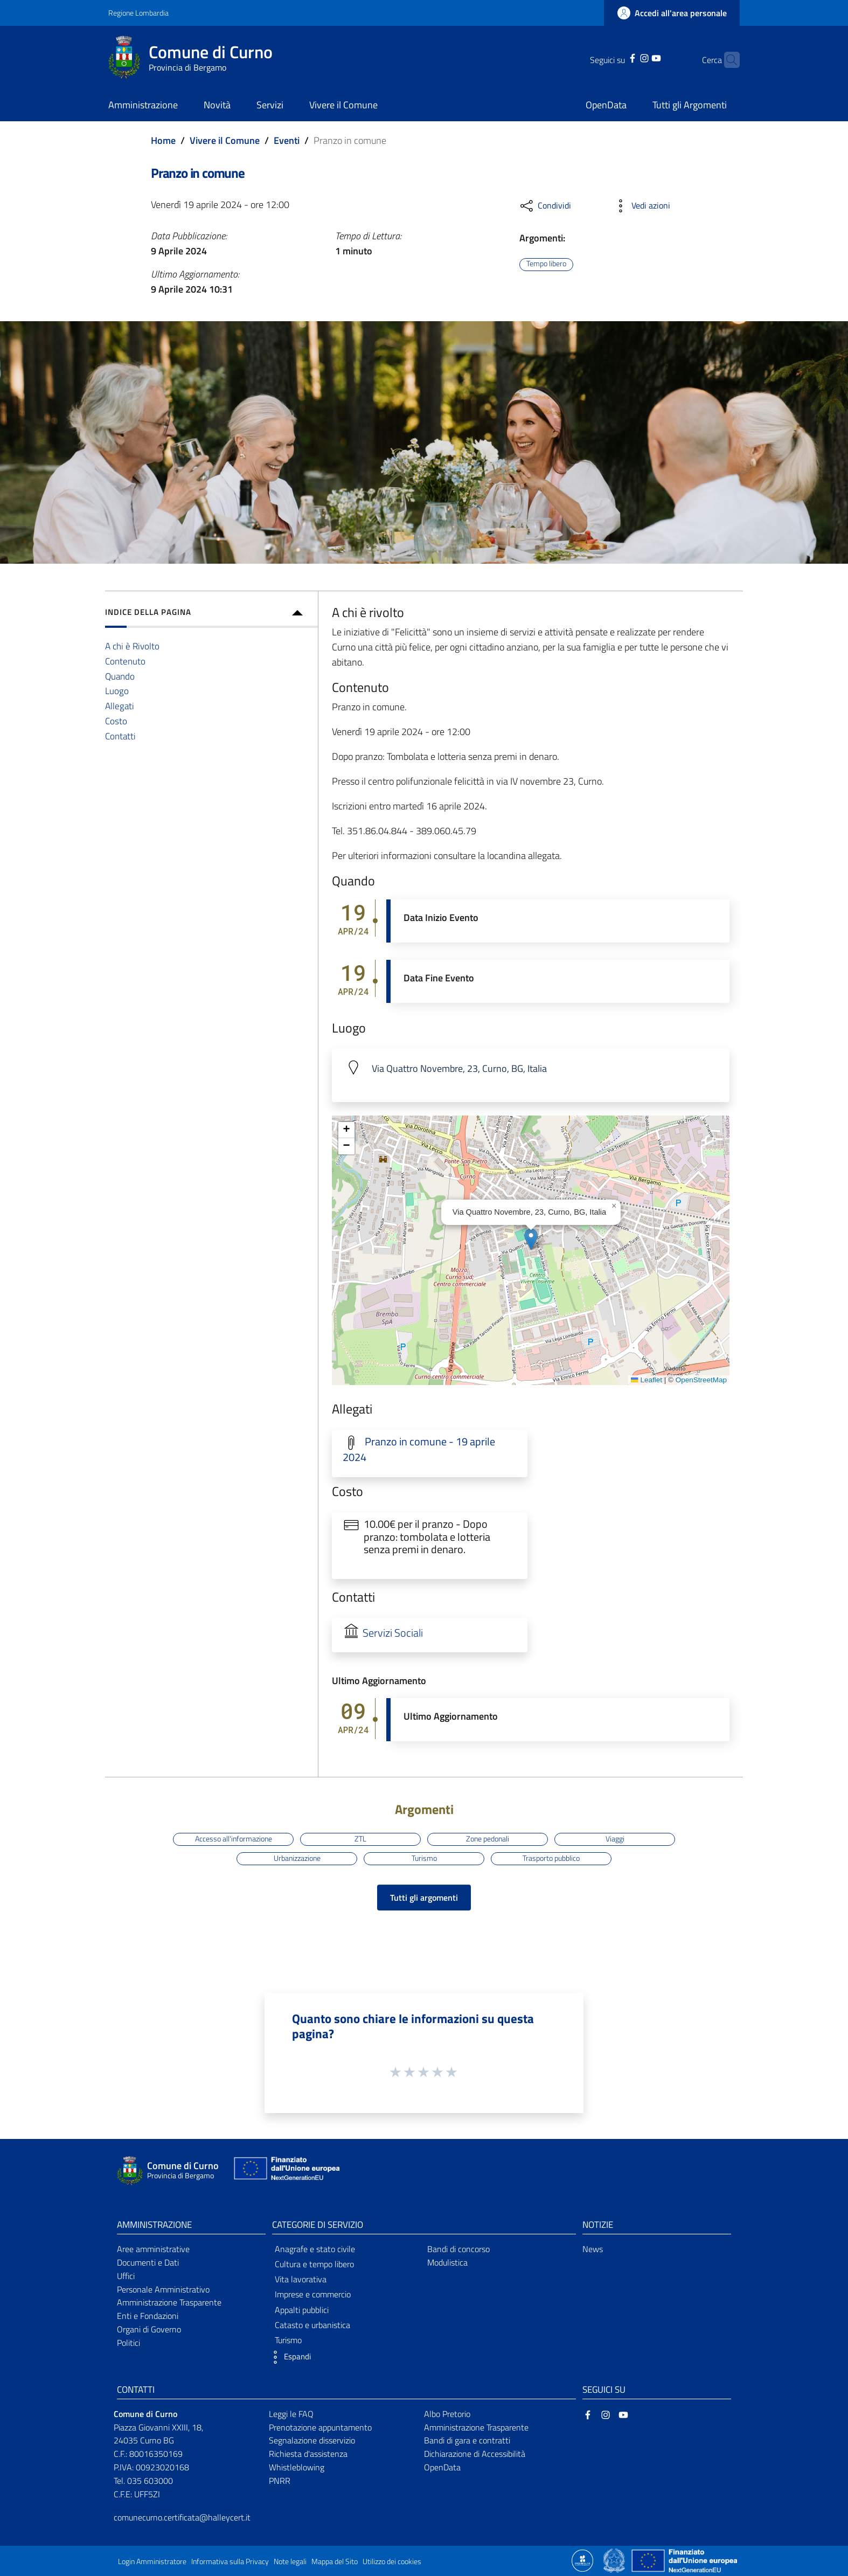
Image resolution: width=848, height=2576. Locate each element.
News (592, 2248)
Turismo (424, 1858)
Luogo (117, 690)
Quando (120, 676)
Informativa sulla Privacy (230, 2561)
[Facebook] (615, 57)
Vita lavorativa (300, 2279)
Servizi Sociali (393, 1633)
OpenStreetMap (701, 1380)
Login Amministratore (152, 2561)
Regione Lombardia (138, 12)
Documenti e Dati (148, 2262)
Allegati (119, 705)
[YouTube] (639, 57)
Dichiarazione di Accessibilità (474, 2453)
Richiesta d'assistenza (308, 2453)
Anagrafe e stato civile (315, 2248)
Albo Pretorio (447, 2413)
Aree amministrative (153, 2248)
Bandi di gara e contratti (467, 2440)
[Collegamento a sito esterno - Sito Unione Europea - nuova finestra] (285, 2171)
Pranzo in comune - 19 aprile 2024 (419, 1449)
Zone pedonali (487, 1839)
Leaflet (646, 1380)
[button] (531, 1239)
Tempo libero (546, 264)
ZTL (360, 1839)
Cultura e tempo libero (314, 2264)
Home (163, 140)
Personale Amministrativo (163, 2289)
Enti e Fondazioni (147, 2315)
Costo (116, 721)
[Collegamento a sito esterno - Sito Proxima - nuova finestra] (582, 2559)
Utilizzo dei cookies (392, 2561)
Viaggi (615, 1839)
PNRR (279, 2480)
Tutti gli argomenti (424, 1897)
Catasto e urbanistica (312, 2324)
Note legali (290, 2561)
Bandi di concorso (458, 2248)
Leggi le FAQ (291, 2413)
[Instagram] (627, 57)
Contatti (120, 736)
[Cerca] (727, 60)
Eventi (287, 140)
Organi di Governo (149, 2329)
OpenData (442, 2467)
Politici (128, 2342)
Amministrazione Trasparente (169, 2302)
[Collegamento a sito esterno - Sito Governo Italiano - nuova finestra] (615, 2559)
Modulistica (447, 2262)
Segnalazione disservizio (312, 2440)
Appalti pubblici (302, 2309)
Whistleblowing (296, 2467)
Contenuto (125, 661)
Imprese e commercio (313, 2294)
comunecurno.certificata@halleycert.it (182, 2517)
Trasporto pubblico (551, 1858)
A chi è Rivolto (132, 646)
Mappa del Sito (334, 2561)
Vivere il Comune (225, 140)
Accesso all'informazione (233, 1839)
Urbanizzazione (297, 1858)
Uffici (126, 2275)
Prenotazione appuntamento (320, 2427)
